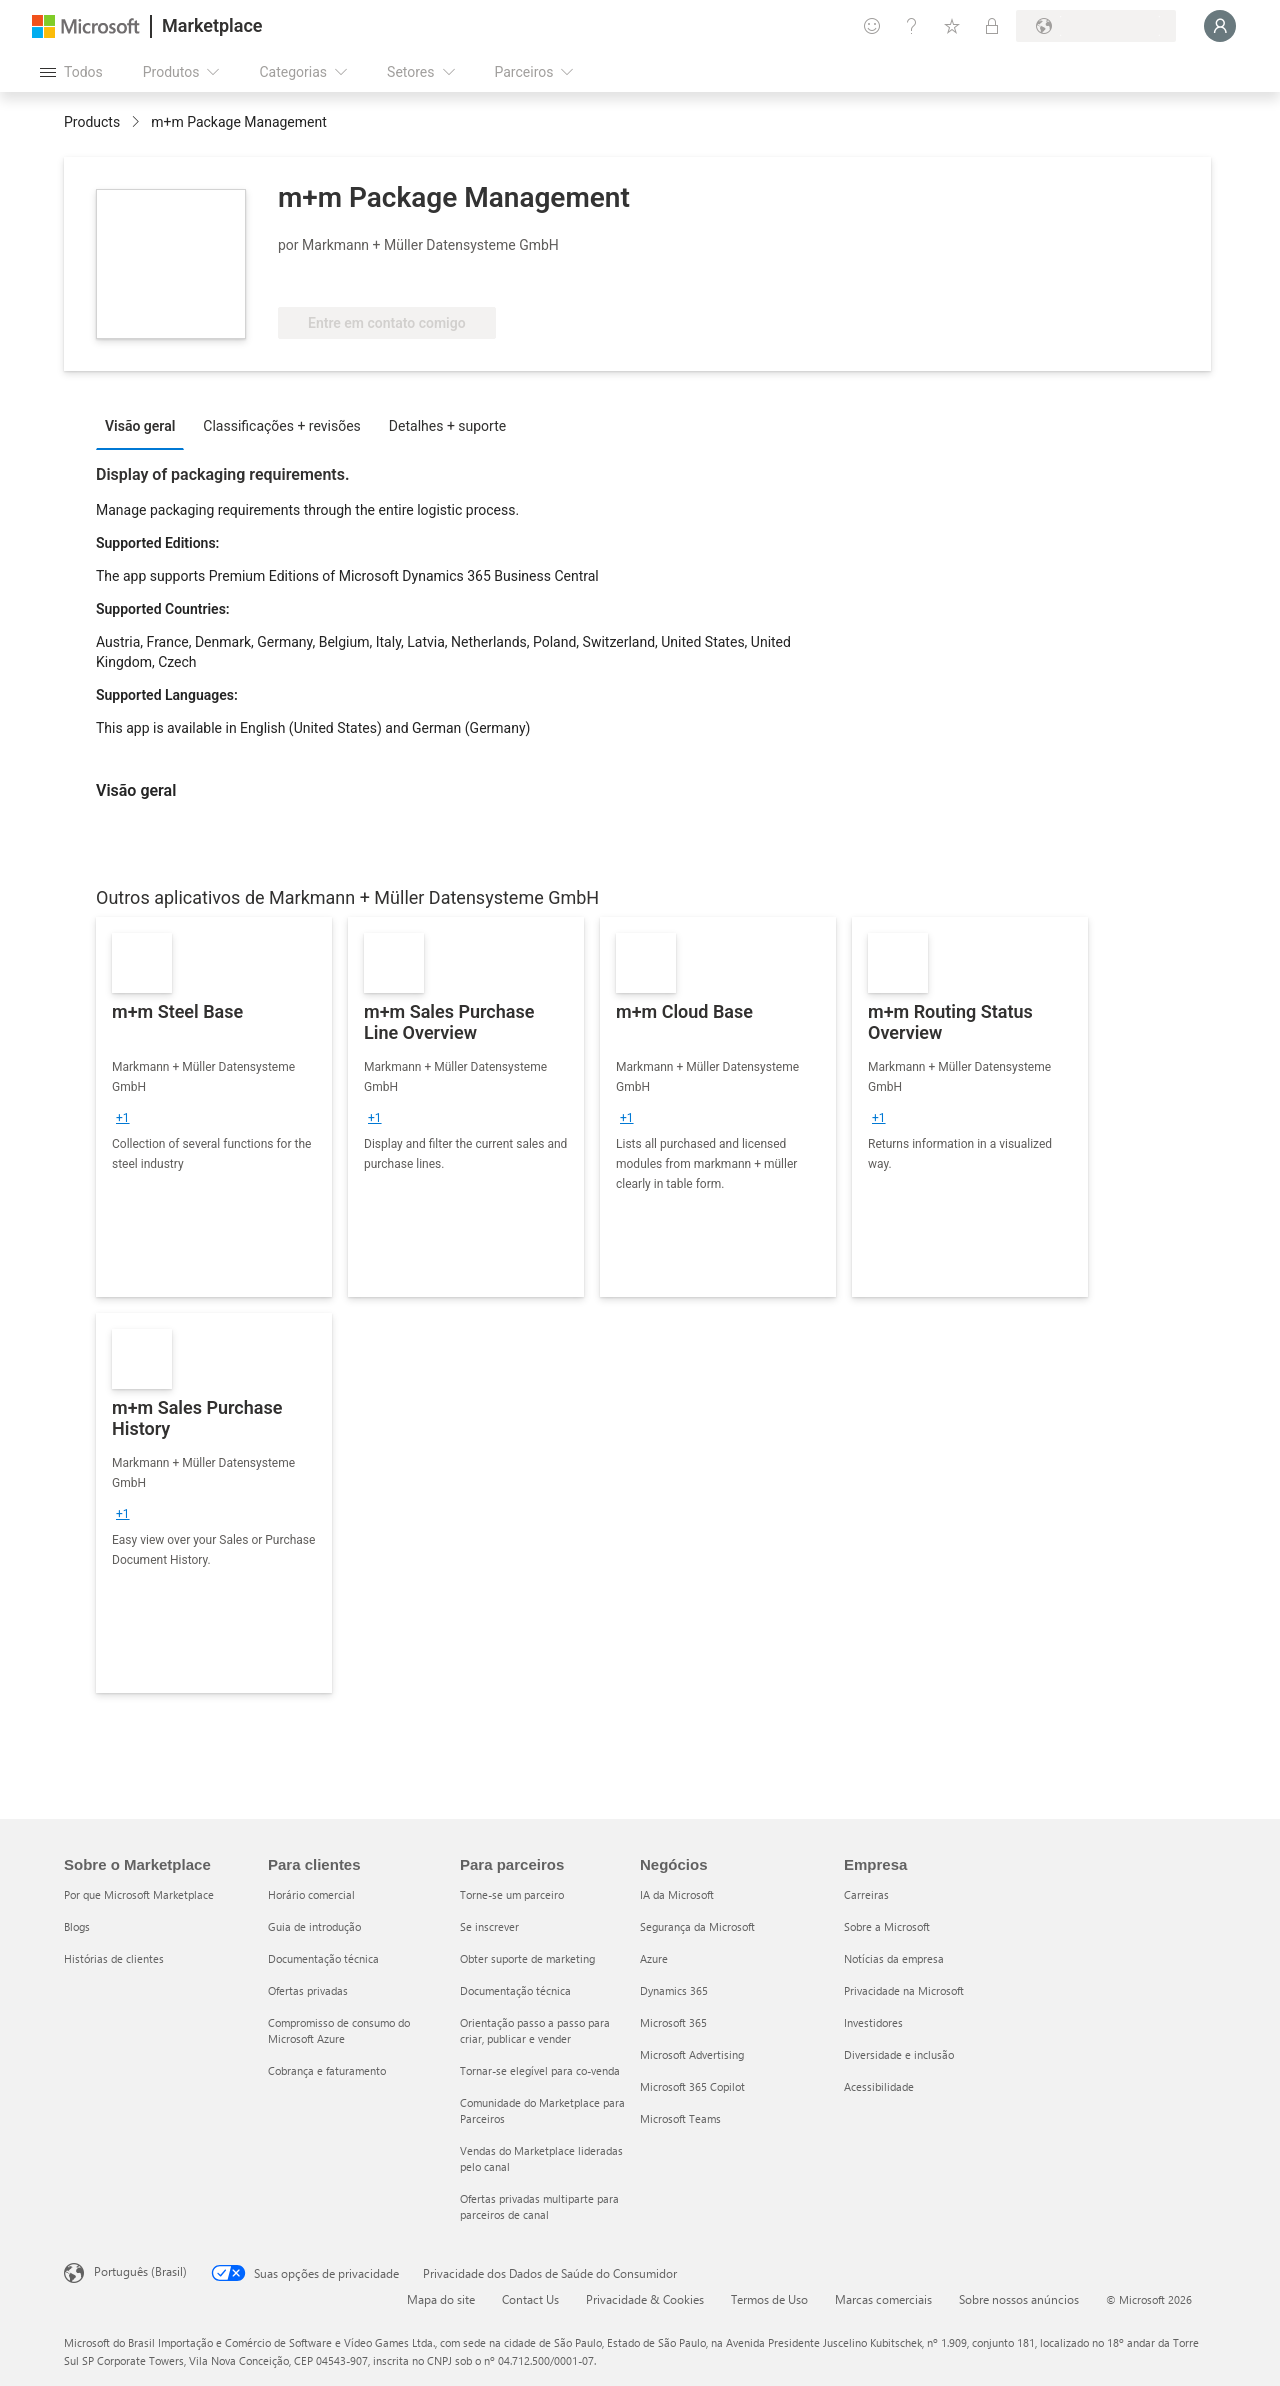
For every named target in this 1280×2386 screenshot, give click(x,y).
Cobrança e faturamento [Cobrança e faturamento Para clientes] (327, 2070)
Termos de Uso (769, 2299)
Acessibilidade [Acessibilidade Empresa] (879, 2086)
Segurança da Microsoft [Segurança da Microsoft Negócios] (697, 1926)
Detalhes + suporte (447, 426)
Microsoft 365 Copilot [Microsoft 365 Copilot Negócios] (692, 2086)
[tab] (145, 425)
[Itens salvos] (952, 26)
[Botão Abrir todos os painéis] (71, 72)
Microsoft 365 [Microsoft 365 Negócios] (673, 2022)
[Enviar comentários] (872, 26)
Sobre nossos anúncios (1019, 2299)
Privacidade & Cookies (645, 2299)
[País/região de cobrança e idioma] (1096, 26)
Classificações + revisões (282, 426)
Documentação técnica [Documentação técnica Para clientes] (323, 1958)
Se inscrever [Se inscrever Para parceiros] (489, 1926)
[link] (214, 1107)
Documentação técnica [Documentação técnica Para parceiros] (515, 1990)
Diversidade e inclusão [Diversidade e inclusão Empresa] (899, 2054)
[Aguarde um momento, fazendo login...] (1220, 26)
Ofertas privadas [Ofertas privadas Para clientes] (308, 1990)
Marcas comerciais (883, 2299)
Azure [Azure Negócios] (654, 1958)
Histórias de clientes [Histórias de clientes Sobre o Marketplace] (114, 1958)
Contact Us (530, 2299)
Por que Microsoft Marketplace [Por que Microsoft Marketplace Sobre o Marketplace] (139, 1894)
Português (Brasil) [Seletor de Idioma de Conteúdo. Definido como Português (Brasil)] (140, 2271)
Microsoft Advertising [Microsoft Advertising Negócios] (692, 2054)
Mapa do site (441, 2299)
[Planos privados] (992, 26)
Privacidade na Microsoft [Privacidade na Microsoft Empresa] (904, 1990)
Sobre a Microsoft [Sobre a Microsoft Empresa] (887, 1926)
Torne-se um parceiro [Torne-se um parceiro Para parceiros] (512, 1894)
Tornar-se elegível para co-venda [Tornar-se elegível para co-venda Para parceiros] (540, 2070)
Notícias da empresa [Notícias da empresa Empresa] (894, 1958)
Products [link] (92, 122)
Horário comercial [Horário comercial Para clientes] (311, 1894)
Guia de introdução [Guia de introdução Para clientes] (314, 1926)
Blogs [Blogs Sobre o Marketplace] (77, 1926)
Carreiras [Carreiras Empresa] (866, 1894)
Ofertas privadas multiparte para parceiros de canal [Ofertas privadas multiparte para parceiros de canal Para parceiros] (539, 2206)
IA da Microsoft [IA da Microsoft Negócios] (677, 1894)
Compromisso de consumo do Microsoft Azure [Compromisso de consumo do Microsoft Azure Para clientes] (339, 2030)
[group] (123, 1118)
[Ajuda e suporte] (912, 26)
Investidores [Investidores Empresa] (873, 2022)
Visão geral (140, 426)
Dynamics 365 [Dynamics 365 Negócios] (674, 1990)
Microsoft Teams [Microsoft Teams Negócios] (680, 2118)
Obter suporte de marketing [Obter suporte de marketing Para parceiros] (527, 1958)
